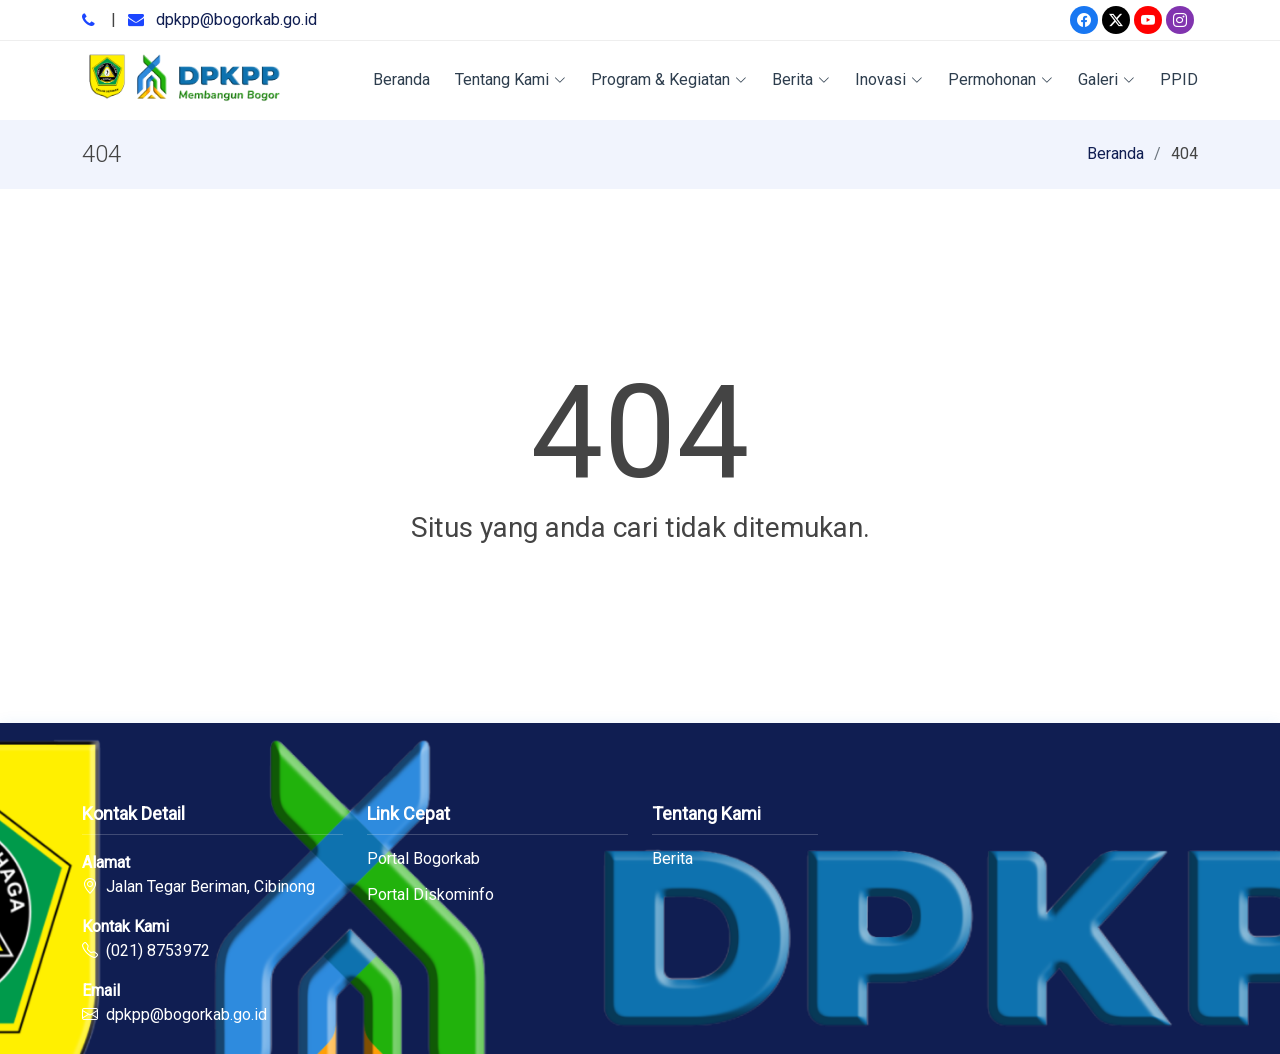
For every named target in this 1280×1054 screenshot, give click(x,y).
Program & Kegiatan (669, 79)
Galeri (1106, 79)
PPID (1179, 79)
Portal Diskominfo (430, 895)
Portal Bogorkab (423, 859)
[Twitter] (1116, 20)
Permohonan (1000, 79)
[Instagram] (1180, 20)
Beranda (401, 79)
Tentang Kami (510, 79)
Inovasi (889, 79)
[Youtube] (1148, 20)
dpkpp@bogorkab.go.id (236, 19)
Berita (801, 79)
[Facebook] (1084, 20)
